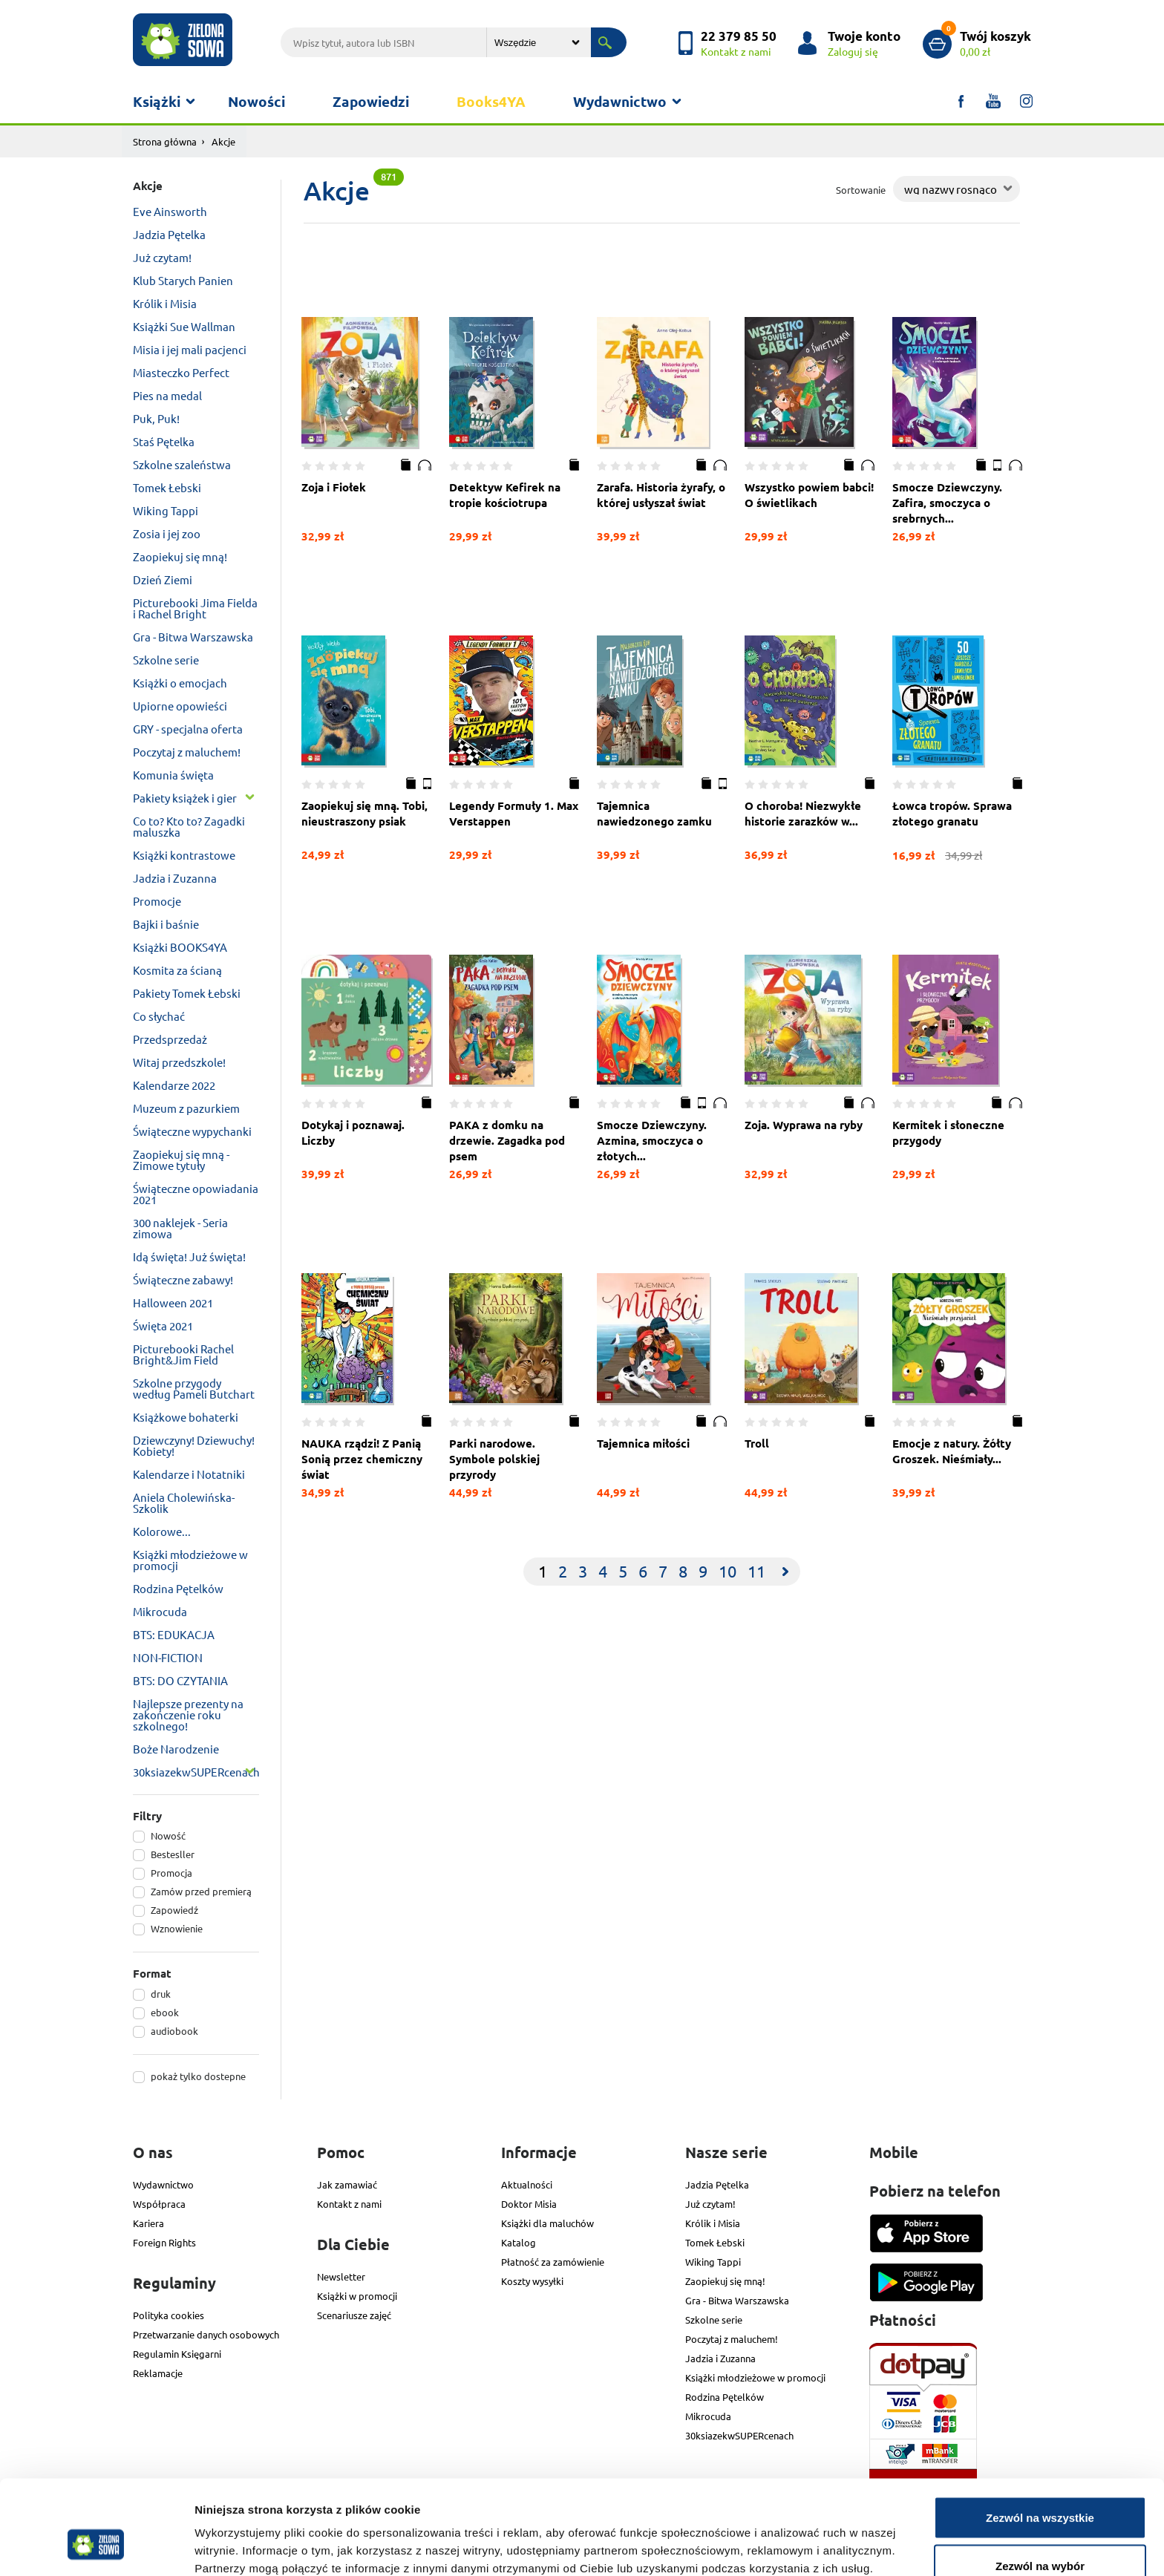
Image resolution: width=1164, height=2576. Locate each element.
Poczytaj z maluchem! (187, 752)
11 (756, 1570)
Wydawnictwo (620, 101)
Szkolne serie (166, 660)
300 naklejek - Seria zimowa (180, 1227)
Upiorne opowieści (180, 706)
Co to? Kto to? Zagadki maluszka (189, 826)
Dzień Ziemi (162, 579)
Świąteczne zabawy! (183, 1279)
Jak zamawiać (347, 2184)
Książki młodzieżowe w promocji (190, 1559)
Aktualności (526, 2184)
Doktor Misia (529, 2203)
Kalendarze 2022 (174, 1085)
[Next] (785, 1571)
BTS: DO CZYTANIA (180, 1680)
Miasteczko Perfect (181, 372)
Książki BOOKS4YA (180, 947)
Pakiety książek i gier (185, 798)
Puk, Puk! (156, 418)
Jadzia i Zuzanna (175, 878)
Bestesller (172, 1854)
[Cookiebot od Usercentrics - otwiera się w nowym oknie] (96, 2547)
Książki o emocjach (180, 683)
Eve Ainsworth (170, 211)
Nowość (168, 1835)
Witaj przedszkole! (179, 1062)
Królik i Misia (165, 303)
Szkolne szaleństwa (182, 464)
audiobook (174, 2031)
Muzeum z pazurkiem (186, 1108)
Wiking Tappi (165, 510)
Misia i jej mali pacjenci (189, 349)
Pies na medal (167, 395)
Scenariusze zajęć (354, 2315)
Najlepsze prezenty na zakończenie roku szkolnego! (188, 1714)
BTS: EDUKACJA (174, 1634)
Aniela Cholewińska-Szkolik (184, 1502)
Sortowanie (861, 189)
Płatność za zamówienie (552, 2261)
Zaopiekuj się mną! (180, 556)
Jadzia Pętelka (169, 234)
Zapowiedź (174, 1910)
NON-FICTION (168, 1657)
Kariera (148, 2223)
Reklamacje (158, 2373)
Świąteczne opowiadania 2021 (195, 1193)
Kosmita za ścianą (177, 970)
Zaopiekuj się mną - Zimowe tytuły (181, 1159)
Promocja (171, 1872)
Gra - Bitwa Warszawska (193, 637)
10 (727, 1570)
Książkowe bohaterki (185, 1417)
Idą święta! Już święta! (189, 1256)
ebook (165, 2012)
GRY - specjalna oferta (188, 729)
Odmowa (1039, 2536)
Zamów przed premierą (201, 1891)
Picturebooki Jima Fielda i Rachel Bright (195, 608)
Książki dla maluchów (547, 2223)
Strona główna (165, 141)
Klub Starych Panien (183, 280)
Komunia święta (173, 775)
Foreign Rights (164, 2242)
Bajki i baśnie (166, 924)
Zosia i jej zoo (166, 533)
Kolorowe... (162, 1531)
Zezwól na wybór (1040, 2488)
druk (161, 1993)
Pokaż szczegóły (792, 2537)
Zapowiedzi (371, 101)
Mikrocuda (160, 1611)
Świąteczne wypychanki (192, 1131)
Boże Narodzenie (176, 1749)
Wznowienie (177, 1928)
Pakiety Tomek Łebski (187, 993)
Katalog (518, 2242)
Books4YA (491, 101)
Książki (156, 101)
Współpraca (159, 2203)
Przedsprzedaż (170, 1039)
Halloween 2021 (173, 1302)
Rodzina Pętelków (178, 1588)
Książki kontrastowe (184, 855)
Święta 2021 (163, 1325)
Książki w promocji (357, 2295)
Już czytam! (162, 257)
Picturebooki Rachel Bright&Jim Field (183, 1354)
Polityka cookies (168, 2315)
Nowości (256, 101)
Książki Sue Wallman (184, 326)
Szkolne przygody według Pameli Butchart (194, 1388)
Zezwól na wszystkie (1040, 2439)
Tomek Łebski (167, 487)
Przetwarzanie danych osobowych (206, 2334)
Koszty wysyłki (532, 2281)
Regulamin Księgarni (177, 2353)
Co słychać (159, 1016)
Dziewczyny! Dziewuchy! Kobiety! (194, 1445)
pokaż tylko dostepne (198, 2076)
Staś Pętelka (163, 441)
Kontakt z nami (349, 2203)
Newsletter (341, 2276)
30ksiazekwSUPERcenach (196, 1772)
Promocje (157, 901)
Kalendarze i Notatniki (189, 1474)
